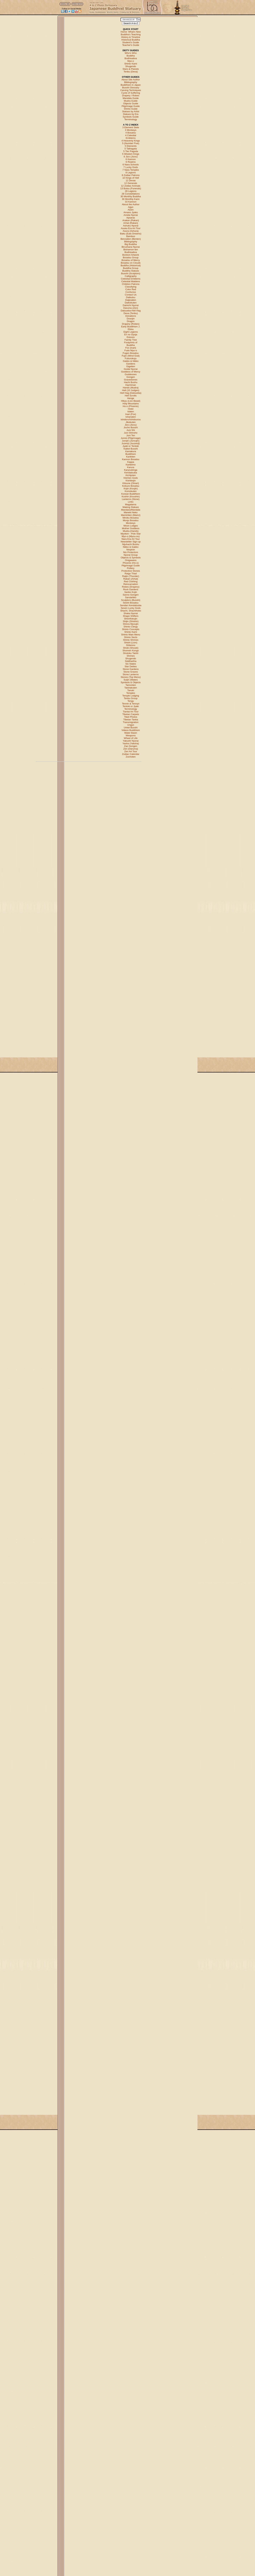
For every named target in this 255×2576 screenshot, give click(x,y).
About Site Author (130, 79)
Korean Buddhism (130, 494)
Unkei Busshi (131, 727)
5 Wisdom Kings (130, 154)
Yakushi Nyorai (131, 740)
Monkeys (130, 523)
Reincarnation (130, 584)
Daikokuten (131, 302)
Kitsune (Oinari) (131, 483)
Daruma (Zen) (130, 308)
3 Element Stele (130, 127)
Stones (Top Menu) (131, 677)
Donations (130, 316)
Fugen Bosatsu (131, 353)
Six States (130, 663)
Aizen (131, 209)
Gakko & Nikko (130, 361)
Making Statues (131, 507)
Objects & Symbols (131, 557)
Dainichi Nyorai (131, 305)
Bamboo (130, 236)
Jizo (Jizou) (131, 424)
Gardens (130, 363)
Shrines (131, 655)
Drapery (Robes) (131, 324)
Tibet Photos (130, 717)
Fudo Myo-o (130, 350)
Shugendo (130, 66)
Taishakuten (130, 687)
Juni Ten (130, 435)
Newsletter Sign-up (131, 541)
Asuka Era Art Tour (130, 228)
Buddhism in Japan (131, 85)
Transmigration (130, 722)
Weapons (131, 735)
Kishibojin (131, 480)
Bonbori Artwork (130, 255)
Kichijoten (131, 475)
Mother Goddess (131, 528)
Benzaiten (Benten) (131, 239)
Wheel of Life (131, 738)
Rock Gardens (130, 589)
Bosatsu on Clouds (131, 262)
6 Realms (131, 162)
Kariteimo (131, 464)
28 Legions (130, 191)
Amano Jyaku (130, 212)
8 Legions (131, 172)
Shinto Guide (130, 108)
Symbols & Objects (131, 682)
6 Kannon (131, 159)
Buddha (131, 55)
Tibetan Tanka (130, 719)
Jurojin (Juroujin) (131, 440)
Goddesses (131, 374)
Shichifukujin (130, 618)
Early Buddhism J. (130, 326)
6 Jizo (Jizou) (131, 156)
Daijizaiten (130, 300)
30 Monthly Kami (130, 199)
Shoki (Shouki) (130, 648)
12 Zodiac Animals (130, 185)
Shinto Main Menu (130, 634)
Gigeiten (130, 366)
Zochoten (131, 756)
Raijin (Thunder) (130, 576)
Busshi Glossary (130, 87)
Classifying (130, 286)
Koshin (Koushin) (131, 496)
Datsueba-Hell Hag (131, 310)
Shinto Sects (130, 637)
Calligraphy (131, 276)
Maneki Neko (131, 512)
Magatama (130, 504)
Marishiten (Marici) (130, 515)
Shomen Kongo (131, 650)
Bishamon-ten (130, 249)
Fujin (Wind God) (131, 355)
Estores (131, 337)
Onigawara (130, 560)
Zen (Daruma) (130, 748)
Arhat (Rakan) (130, 223)
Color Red (130, 289)
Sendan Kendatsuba (130, 605)
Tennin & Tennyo (130, 703)
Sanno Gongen (131, 594)
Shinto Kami (130, 63)
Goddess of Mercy (130, 371)
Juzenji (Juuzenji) (130, 443)
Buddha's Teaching (131, 34)
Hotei (130, 409)
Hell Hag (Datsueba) (130, 393)
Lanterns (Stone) (130, 499)
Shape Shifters (130, 616)
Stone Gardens (131, 669)
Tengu (131, 701)
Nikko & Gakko (130, 547)
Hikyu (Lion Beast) (130, 401)
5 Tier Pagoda (130, 151)
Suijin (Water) (131, 679)
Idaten (130, 411)
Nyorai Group (131, 555)
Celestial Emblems (130, 278)
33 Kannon (130, 201)
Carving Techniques (130, 90)
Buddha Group (130, 268)
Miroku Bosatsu (131, 517)
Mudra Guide (130, 100)
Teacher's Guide (130, 45)
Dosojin (131, 318)
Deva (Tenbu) (131, 313)
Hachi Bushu (130, 382)
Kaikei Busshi (131, 448)
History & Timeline (130, 37)
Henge (130, 398)
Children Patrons (130, 284)
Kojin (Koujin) (131, 488)
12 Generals (130, 183)
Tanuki (130, 690)
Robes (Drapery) (131, 586)
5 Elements (131, 146)
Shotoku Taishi (130, 653)
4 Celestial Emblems (130, 136)
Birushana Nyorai (131, 247)
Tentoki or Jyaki (131, 706)
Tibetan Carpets (130, 714)
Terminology (130, 119)
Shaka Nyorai (131, 613)
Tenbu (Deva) (131, 71)
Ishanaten (131, 416)
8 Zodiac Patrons (131, 175)
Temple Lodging (130, 695)
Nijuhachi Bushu (130, 544)
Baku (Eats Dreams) (130, 233)
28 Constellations (131, 193)
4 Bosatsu (130, 132)
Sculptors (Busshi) (130, 600)
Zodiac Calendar (130, 754)
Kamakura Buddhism (130, 452)
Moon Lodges (130, 525)
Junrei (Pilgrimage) (131, 438)
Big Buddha (130, 244)
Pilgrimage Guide (131, 106)
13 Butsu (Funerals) (130, 188)
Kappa (130, 462)
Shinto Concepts (130, 629)
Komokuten (131, 491)
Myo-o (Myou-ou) (131, 536)
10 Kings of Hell (130, 178)
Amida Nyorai (131, 215)
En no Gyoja (130, 334)
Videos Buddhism (130, 730)
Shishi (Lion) (130, 642)
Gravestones (130, 379)
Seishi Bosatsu (130, 602)
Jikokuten (131, 422)
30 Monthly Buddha (130, 196)
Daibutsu (130, 297)
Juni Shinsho (130, 432)
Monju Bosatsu (130, 520)
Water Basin (130, 732)
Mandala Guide (131, 98)
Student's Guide (130, 42)
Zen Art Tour (130, 751)
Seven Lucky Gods (131, 608)
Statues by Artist (130, 111)
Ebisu (131, 329)
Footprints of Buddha (130, 343)
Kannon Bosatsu (130, 459)
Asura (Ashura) (131, 231)
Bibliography (130, 82)
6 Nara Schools (131, 164)
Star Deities (130, 666)
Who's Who (131, 53)
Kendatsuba (130, 472)
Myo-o (130, 61)
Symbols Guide (131, 116)
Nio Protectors (130, 552)
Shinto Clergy (131, 626)
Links (130, 501)
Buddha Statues (130, 270)
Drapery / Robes (130, 95)
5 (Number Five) (130, 143)
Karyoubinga (130, 470)
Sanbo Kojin (130, 592)
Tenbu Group (130, 698)
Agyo (130, 207)
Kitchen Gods (131, 478)
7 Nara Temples (130, 170)
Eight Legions (130, 332)
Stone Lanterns (131, 674)
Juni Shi (130, 430)
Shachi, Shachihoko (130, 610)
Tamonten (131, 685)
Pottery (130, 568)
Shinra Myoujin (130, 624)
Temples (130, 693)
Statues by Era (130, 114)
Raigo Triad (131, 573)
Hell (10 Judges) (130, 390)
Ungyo (130, 725)
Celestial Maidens (130, 281)
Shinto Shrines (130, 640)
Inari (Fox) (130, 414)
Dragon (131, 321)
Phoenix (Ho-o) (131, 563)
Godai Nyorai (131, 369)
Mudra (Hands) (130, 531)
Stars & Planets (131, 69)
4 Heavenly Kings (130, 140)
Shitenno (130, 645)
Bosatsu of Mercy (130, 260)
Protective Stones (130, 571)
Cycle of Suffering (130, 93)
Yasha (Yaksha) (130, 743)
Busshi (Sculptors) (130, 273)
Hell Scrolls (131, 395)
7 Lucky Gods (130, 167)
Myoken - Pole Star (131, 533)
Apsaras (130, 217)
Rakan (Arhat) (130, 578)
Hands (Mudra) (130, 387)
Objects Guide (130, 103)
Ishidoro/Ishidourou (131, 419)
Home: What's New (131, 31)
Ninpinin (130, 549)
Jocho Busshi (131, 427)
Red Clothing (130, 581)
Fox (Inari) (130, 347)
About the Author (130, 204)
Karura (130, 467)
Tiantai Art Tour (130, 711)
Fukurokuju (131, 358)
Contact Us (131, 294)
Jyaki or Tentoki (131, 446)
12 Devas (131, 180)
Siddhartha (130, 661)
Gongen (130, 377)
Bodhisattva (130, 58)
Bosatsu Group (130, 257)
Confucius (130, 292)
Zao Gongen (130, 746)
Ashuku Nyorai (130, 225)
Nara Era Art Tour (130, 539)
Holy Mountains (131, 403)
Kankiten (130, 456)
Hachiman (130, 385)
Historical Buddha (130, 39)
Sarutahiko (130, 597)
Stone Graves (130, 671)
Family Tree (130, 339)
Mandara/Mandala (130, 509)
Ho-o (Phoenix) (131, 406)
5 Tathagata (130, 148)
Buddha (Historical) (131, 265)
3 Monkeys (130, 130)
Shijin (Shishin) (130, 621)
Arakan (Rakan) (130, 220)
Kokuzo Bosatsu (130, 486)
